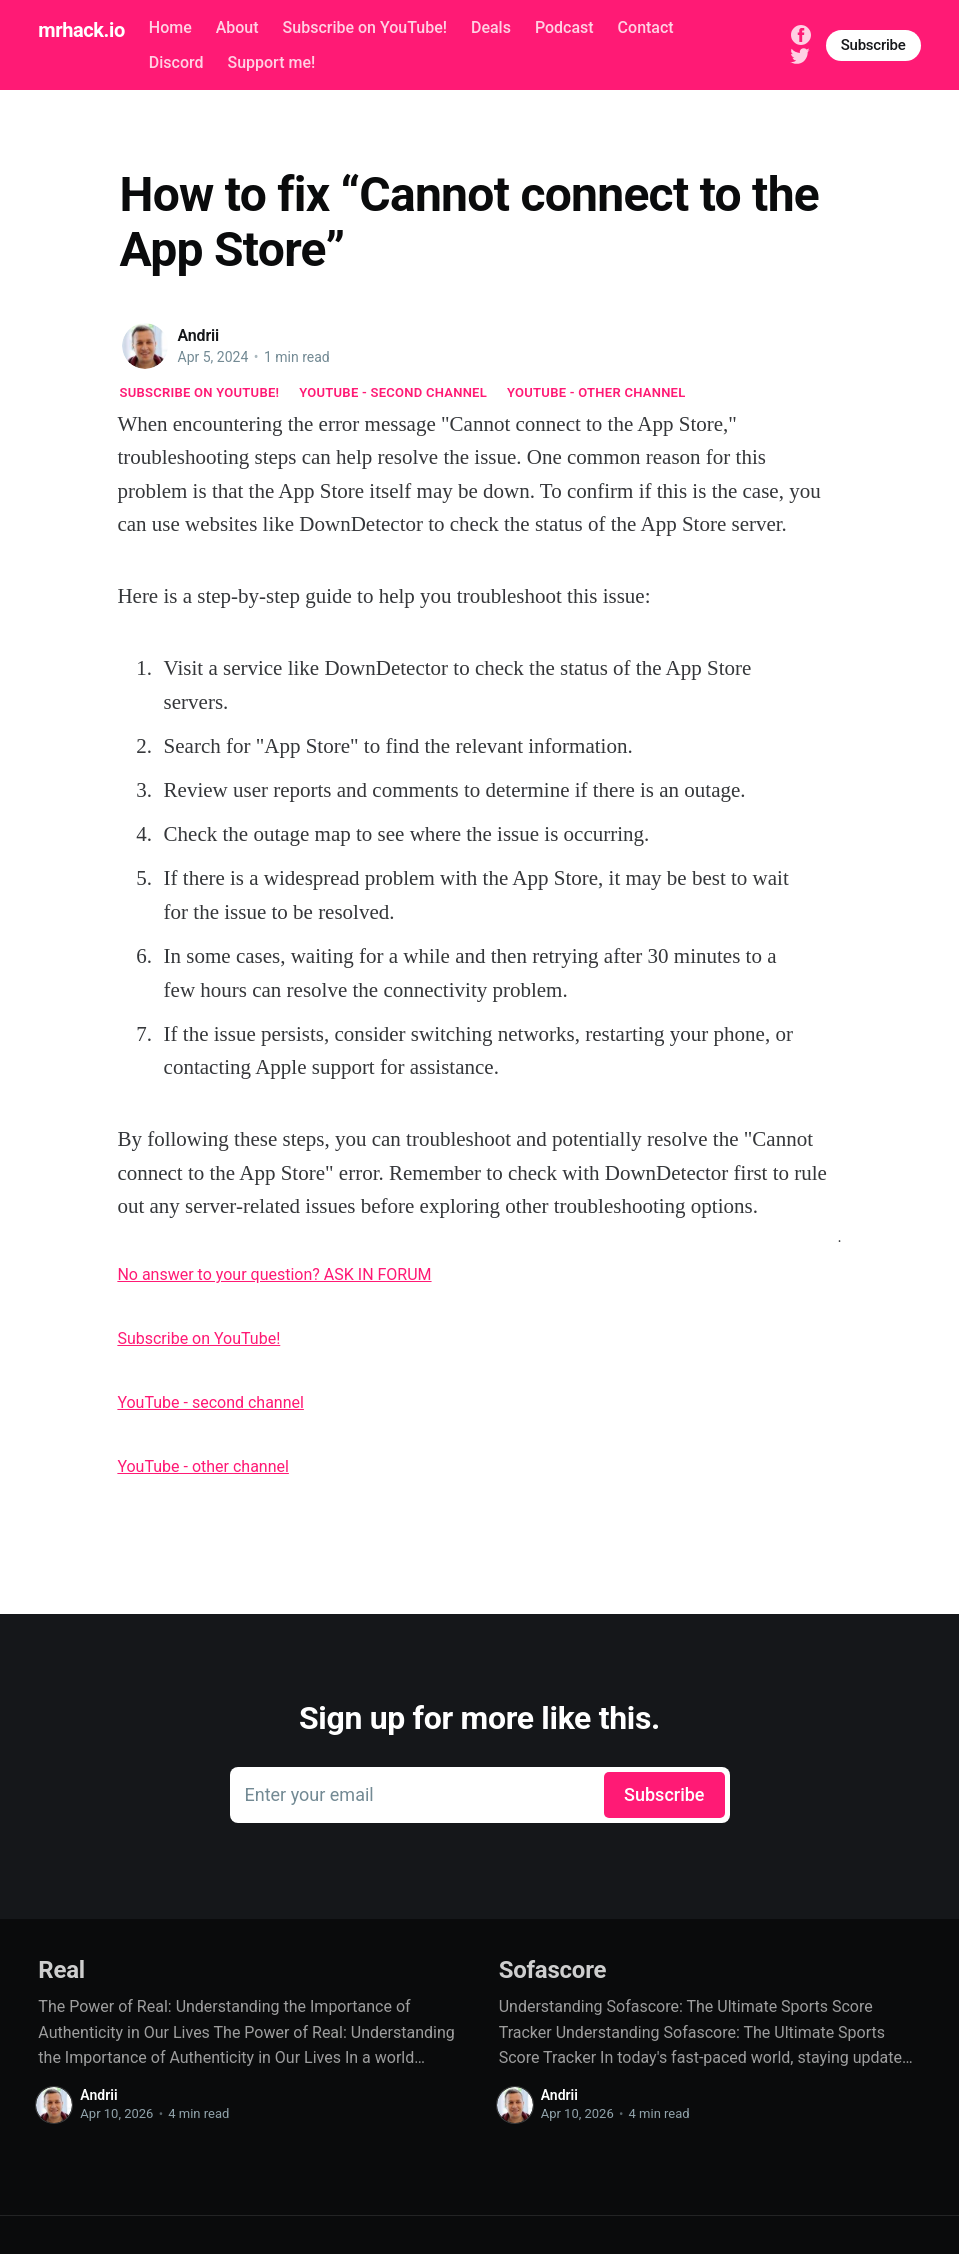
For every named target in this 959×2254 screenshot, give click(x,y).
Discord (176, 62)
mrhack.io (81, 30)
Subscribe (873, 45)
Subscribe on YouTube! (365, 27)
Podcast (564, 27)
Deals (491, 27)
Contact (646, 27)
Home (170, 27)
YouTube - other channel (596, 392)
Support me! (271, 62)
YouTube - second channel (393, 392)
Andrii (199, 335)
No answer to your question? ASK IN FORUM (274, 1274)
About (237, 27)
